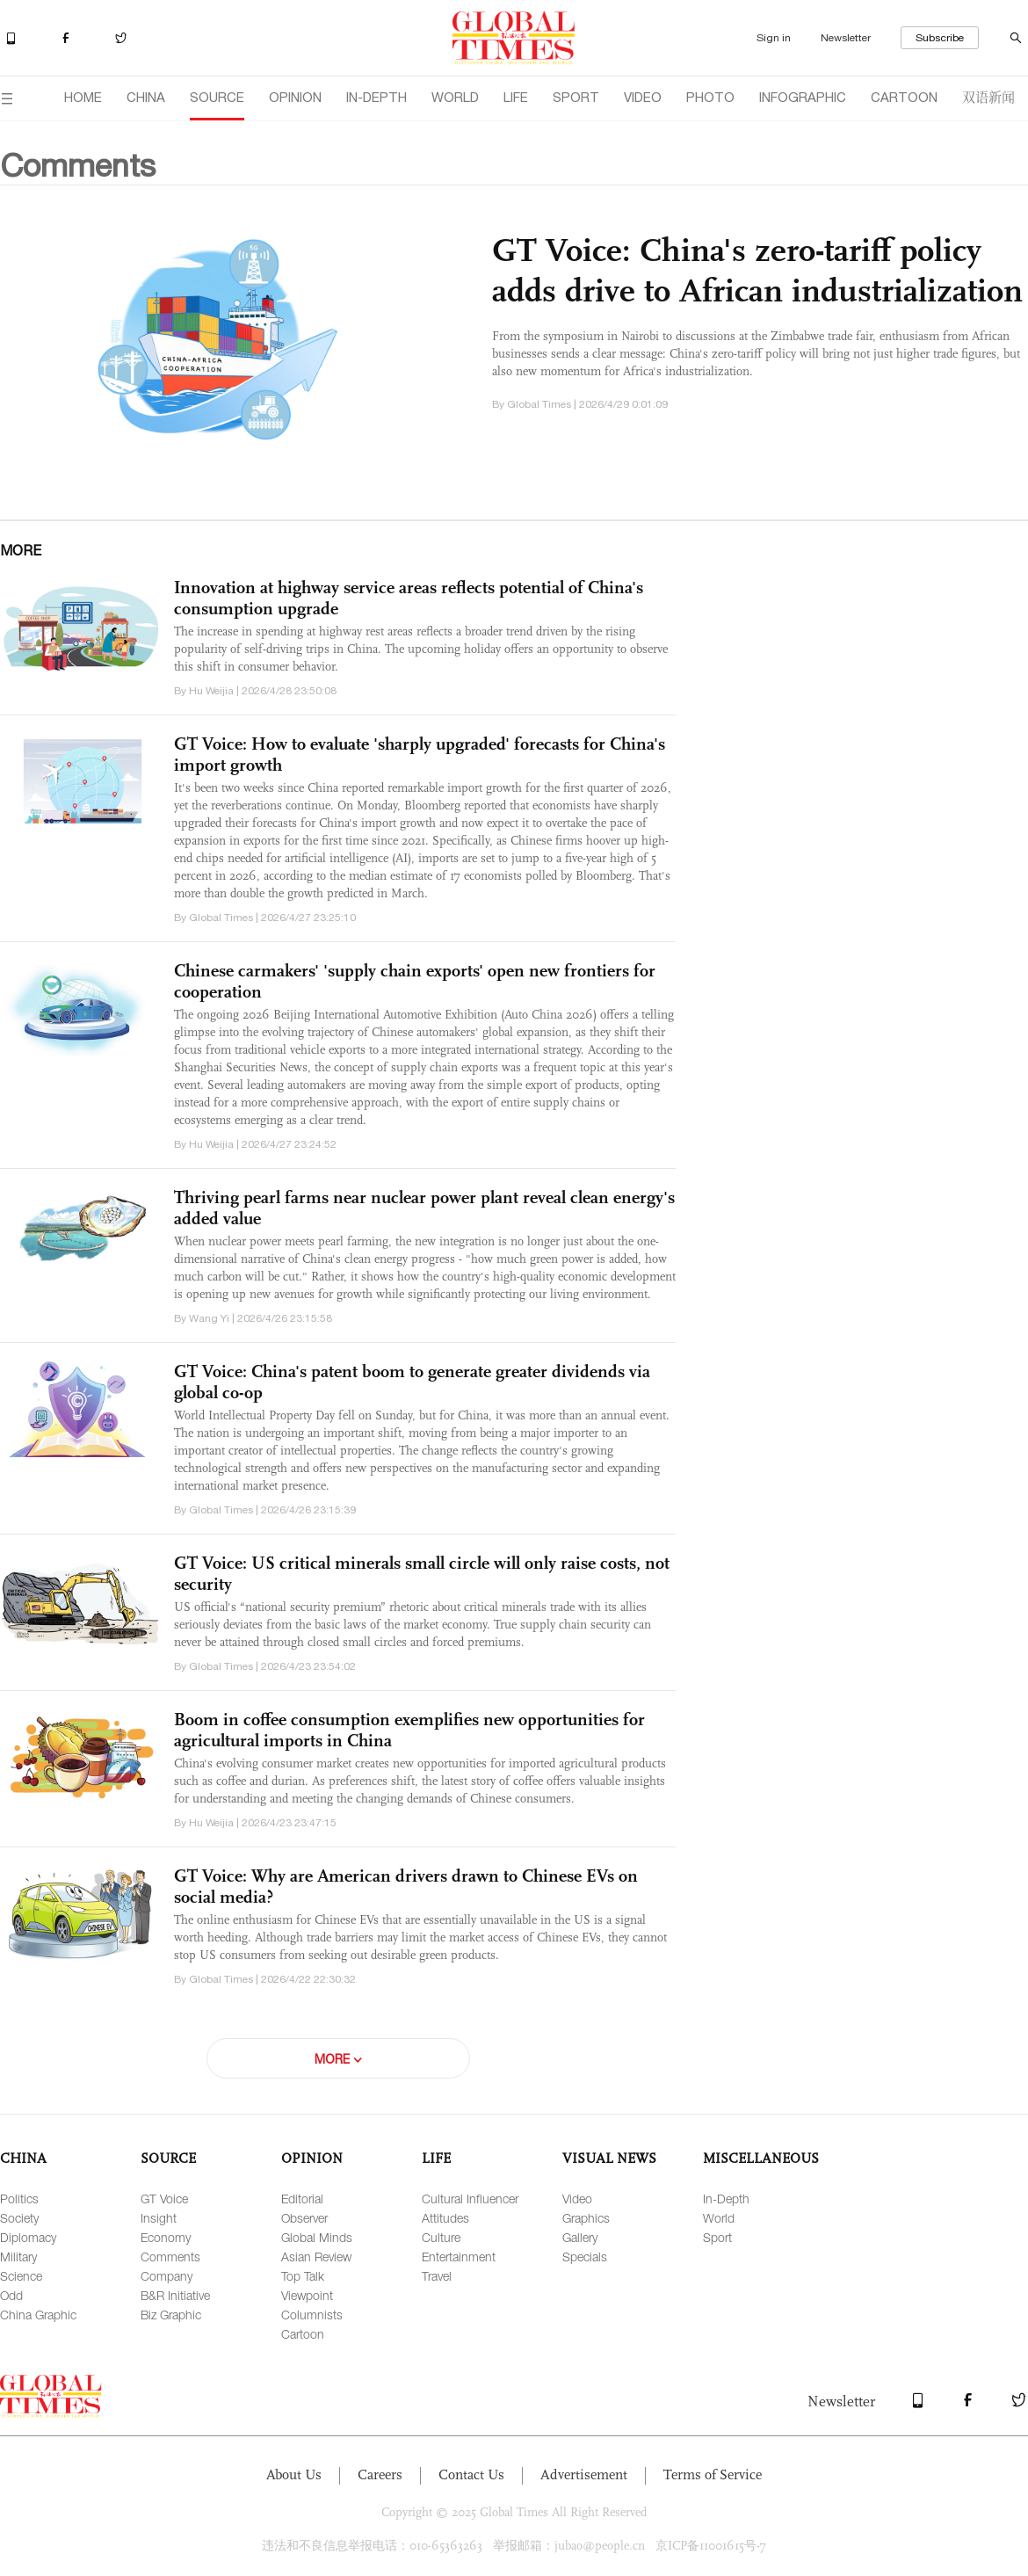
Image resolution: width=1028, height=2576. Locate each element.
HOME (83, 97)
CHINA (146, 97)
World (719, 2217)
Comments (170, 2256)
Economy (166, 2237)
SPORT (576, 97)
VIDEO (643, 97)
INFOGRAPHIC (802, 97)
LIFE (515, 97)
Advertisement (583, 2474)
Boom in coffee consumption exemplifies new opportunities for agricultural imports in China (409, 1730)
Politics (19, 2198)
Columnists (312, 2314)
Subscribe (940, 38)
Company (166, 2275)
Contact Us (471, 2474)
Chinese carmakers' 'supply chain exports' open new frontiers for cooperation (414, 981)
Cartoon (302, 2333)
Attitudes (445, 2217)
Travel (437, 2275)
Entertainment (459, 2256)
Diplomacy (28, 2237)
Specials (584, 2256)
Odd (11, 2295)
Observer (304, 2217)
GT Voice (164, 2198)
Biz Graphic (171, 2314)
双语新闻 (988, 96)
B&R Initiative (175, 2295)
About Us (294, 2474)
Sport (717, 2237)
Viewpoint (307, 2295)
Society (19, 2217)
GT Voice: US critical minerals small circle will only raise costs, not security (422, 1573)
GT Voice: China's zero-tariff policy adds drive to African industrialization (757, 269)
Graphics (586, 2217)
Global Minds (316, 2237)
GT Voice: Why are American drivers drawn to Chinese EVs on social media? (406, 1886)
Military (18, 2256)
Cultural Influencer (470, 2198)
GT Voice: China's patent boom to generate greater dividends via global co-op (412, 1382)
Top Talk (302, 2275)
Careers (380, 2474)
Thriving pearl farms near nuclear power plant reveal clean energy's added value (424, 1207)
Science (21, 2275)
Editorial (302, 2198)
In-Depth (726, 2198)
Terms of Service (712, 2474)
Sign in (774, 38)
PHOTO (710, 97)
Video (577, 2198)
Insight (159, 2217)
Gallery (579, 2237)
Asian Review (316, 2256)
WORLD (455, 97)
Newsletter (846, 38)
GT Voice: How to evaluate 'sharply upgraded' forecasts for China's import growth (419, 754)
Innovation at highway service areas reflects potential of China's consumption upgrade (408, 598)
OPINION (295, 97)
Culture (441, 2237)
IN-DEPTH (376, 97)
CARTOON (904, 97)
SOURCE (217, 97)
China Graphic (38, 2314)
